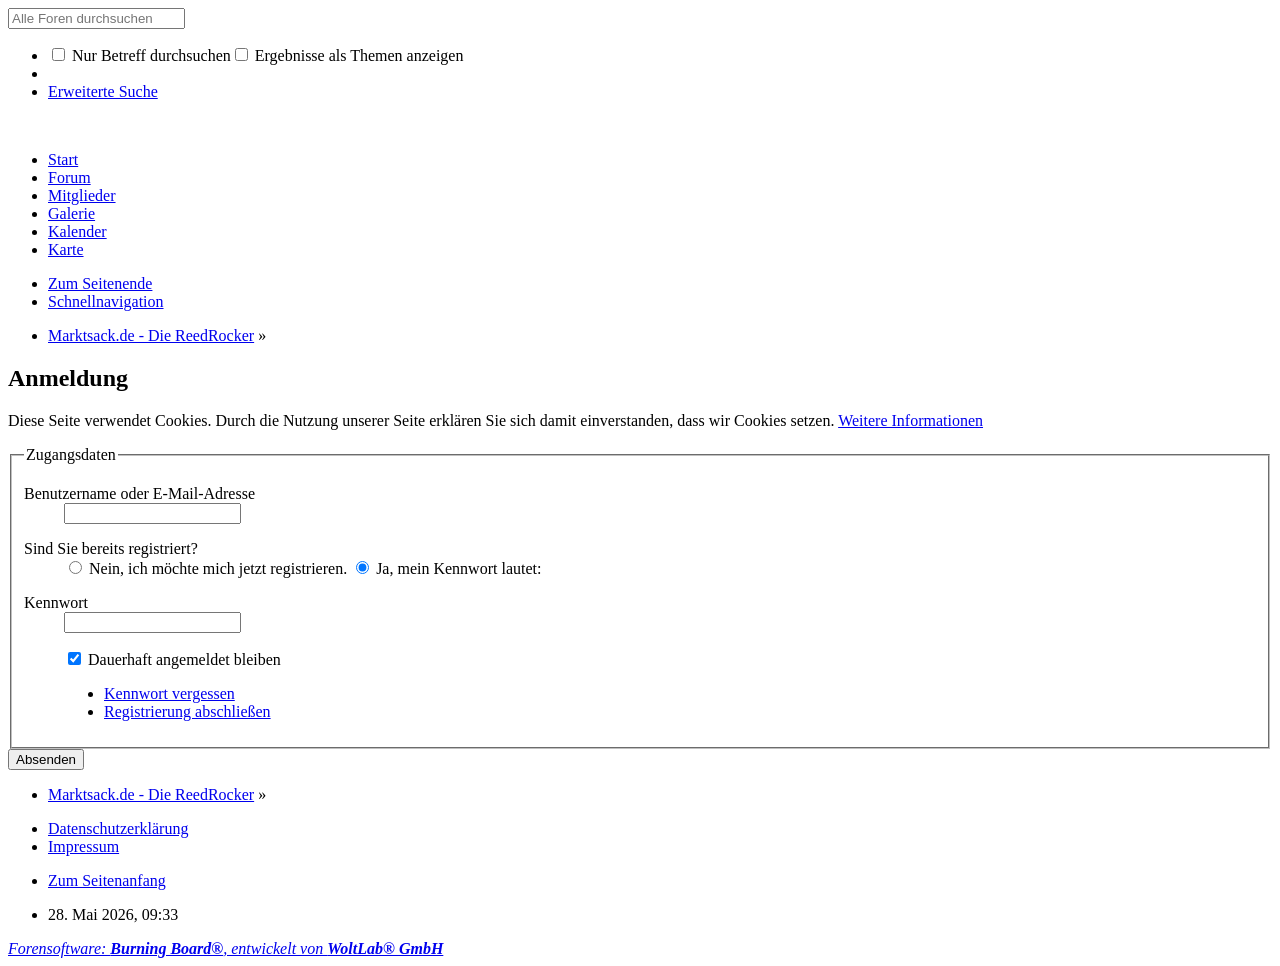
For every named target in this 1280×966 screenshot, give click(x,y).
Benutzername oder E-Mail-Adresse (139, 493)
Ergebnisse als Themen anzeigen (349, 55)
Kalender (77, 231)
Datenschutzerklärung (118, 828)
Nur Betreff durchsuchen (141, 55)
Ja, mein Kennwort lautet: (448, 568)
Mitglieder (82, 195)
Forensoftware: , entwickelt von (225, 948)
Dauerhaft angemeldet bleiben (174, 659)
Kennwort (56, 602)
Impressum (83, 846)
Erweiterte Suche (103, 91)
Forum (69, 177)
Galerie (71, 213)
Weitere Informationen (910, 420)
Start (63, 159)
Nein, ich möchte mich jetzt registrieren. (208, 568)
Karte (66, 249)
